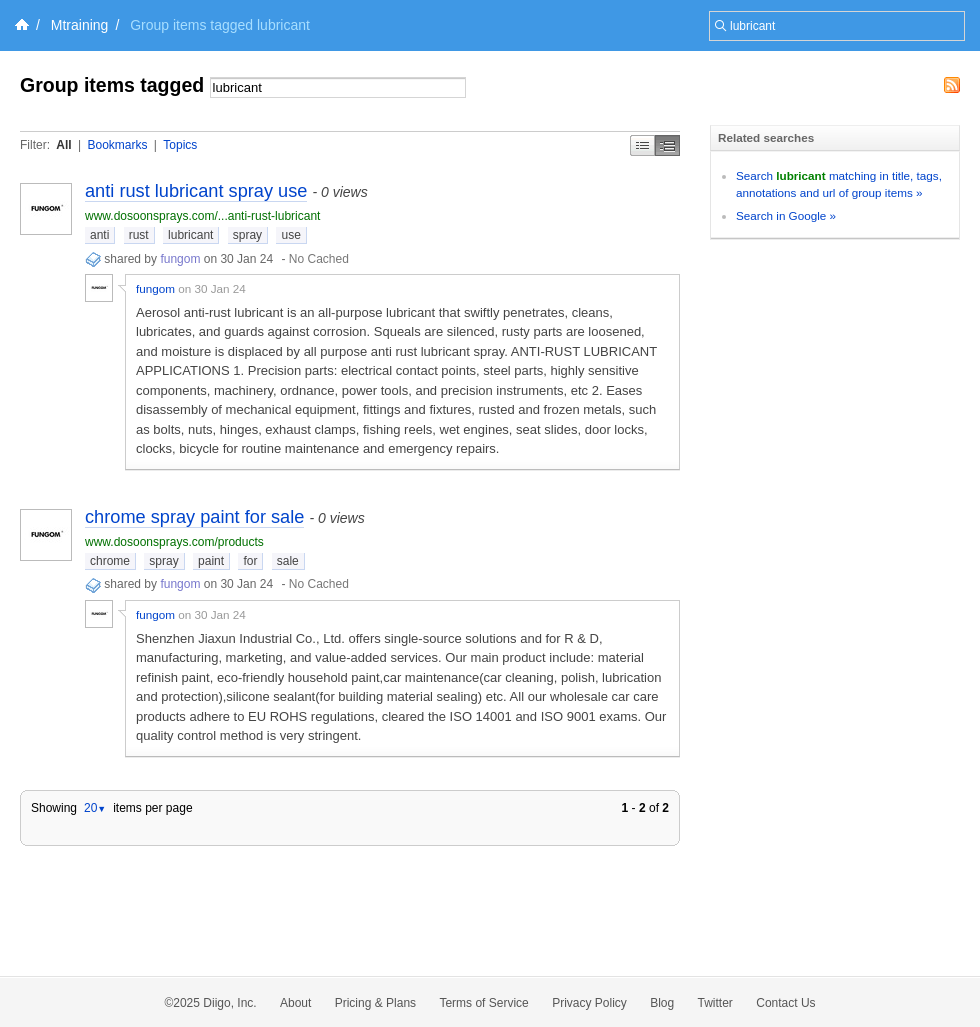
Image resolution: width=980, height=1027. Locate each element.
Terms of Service (483, 1003)
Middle (667, 145)
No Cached (319, 259)
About (295, 1003)
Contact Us (785, 1003)
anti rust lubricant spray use (196, 191)
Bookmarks (117, 145)
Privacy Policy (589, 1003)
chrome (110, 561)
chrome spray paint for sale (194, 517)
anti (99, 235)
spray (247, 235)
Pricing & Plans (375, 1003)
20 (95, 808)
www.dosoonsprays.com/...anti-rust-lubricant (202, 216)
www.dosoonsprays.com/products (174, 542)
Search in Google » (786, 215)
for (250, 561)
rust (139, 235)
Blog (662, 1003)
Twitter (715, 1003)
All (63, 145)
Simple (642, 145)
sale (288, 561)
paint (211, 561)
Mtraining (80, 25)
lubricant (190, 235)
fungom (180, 259)
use (290, 235)
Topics (180, 145)
